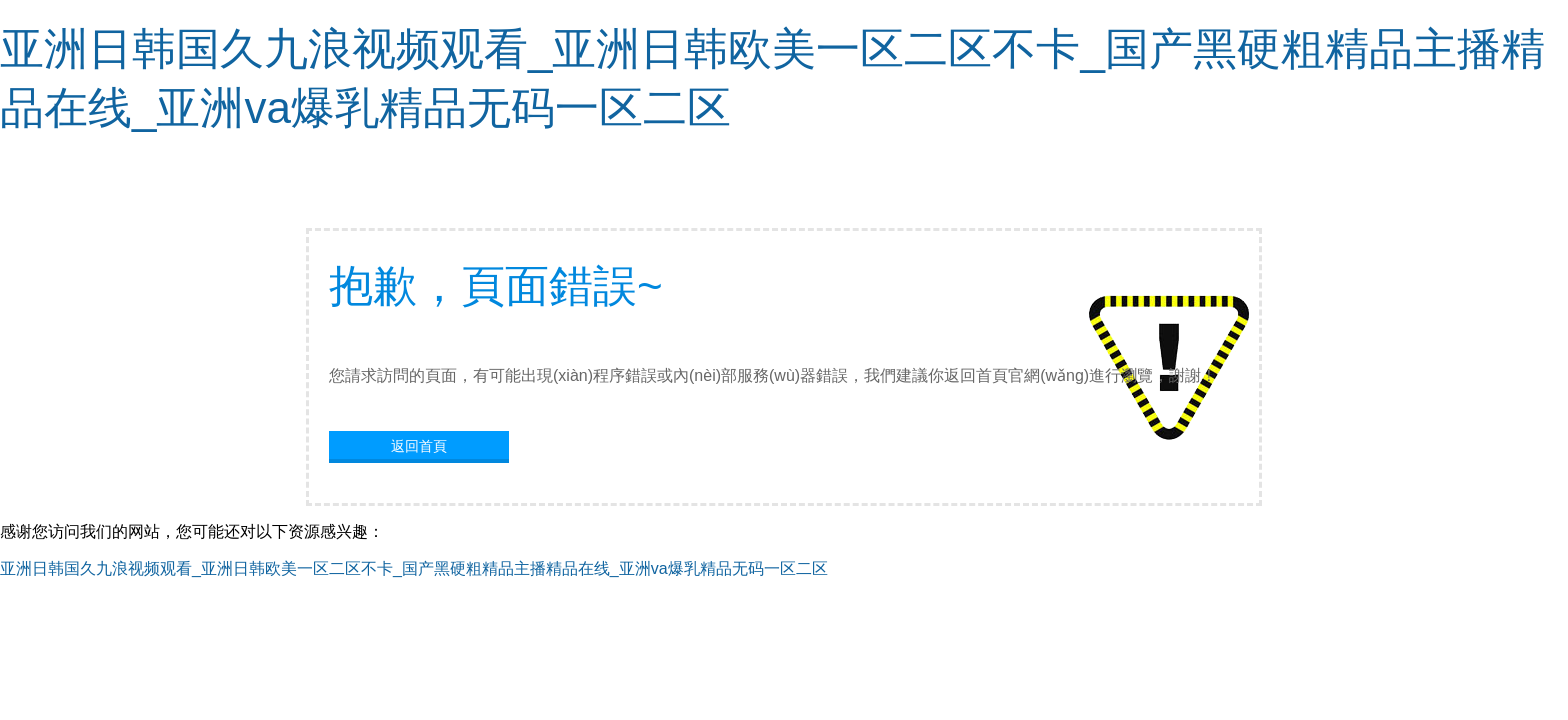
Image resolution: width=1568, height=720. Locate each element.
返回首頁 (419, 446)
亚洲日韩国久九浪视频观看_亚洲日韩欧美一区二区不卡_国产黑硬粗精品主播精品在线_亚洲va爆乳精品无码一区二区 (414, 568)
